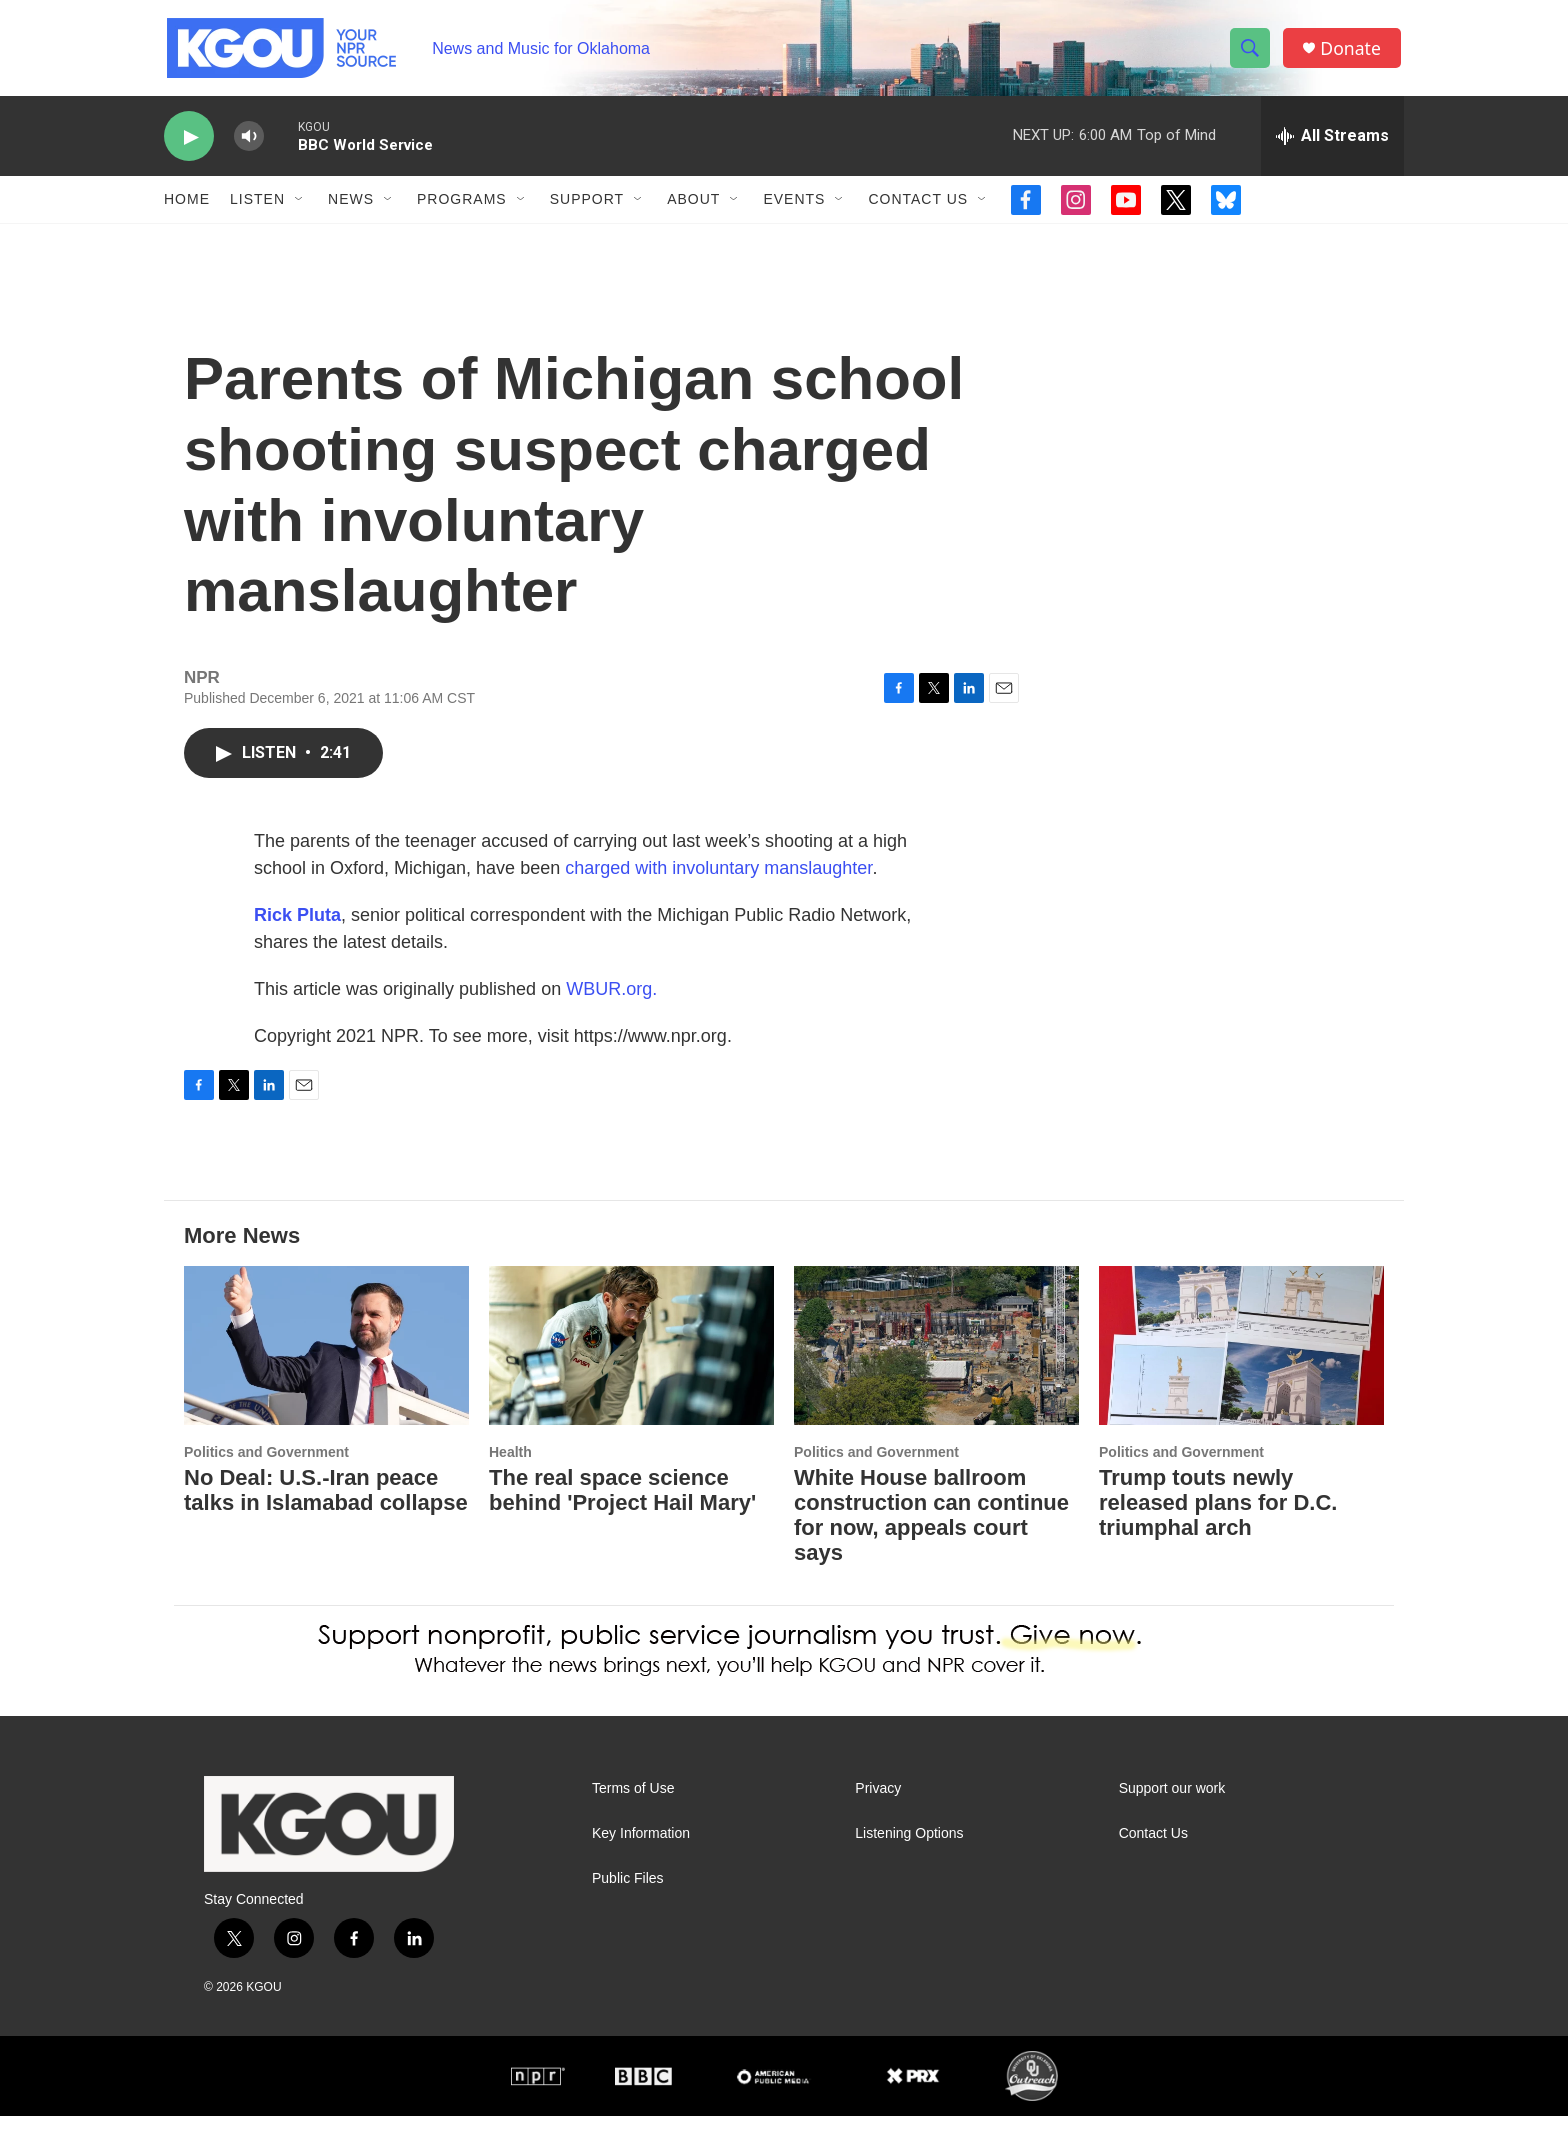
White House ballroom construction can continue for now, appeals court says (931, 1544)
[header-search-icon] (1252, 53)
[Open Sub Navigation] (300, 208)
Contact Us (918, 208)
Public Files (628, 1907)
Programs (462, 208)
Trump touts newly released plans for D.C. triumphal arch (1218, 1531)
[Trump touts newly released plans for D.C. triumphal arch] (1241, 1374)
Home (187, 208)
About (693, 208)
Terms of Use (633, 1817)
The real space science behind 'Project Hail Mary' (622, 1519)
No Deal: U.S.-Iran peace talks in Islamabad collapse (326, 1519)
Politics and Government (266, 1481)
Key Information (641, 1862)
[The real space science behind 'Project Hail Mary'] (631, 1374)
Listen (257, 208)
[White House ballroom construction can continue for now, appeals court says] (936, 1374)
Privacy (878, 1817)
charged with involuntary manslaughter (718, 897)
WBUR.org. (611, 1018)
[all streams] (1332, 145)
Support (587, 208)
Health (510, 1481)
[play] (189, 145)
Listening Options (909, 1862)
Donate (1353, 52)
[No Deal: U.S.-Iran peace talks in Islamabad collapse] (326, 1374)
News (351, 208)
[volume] (249, 145)
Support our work (1172, 1817)
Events (794, 208)
